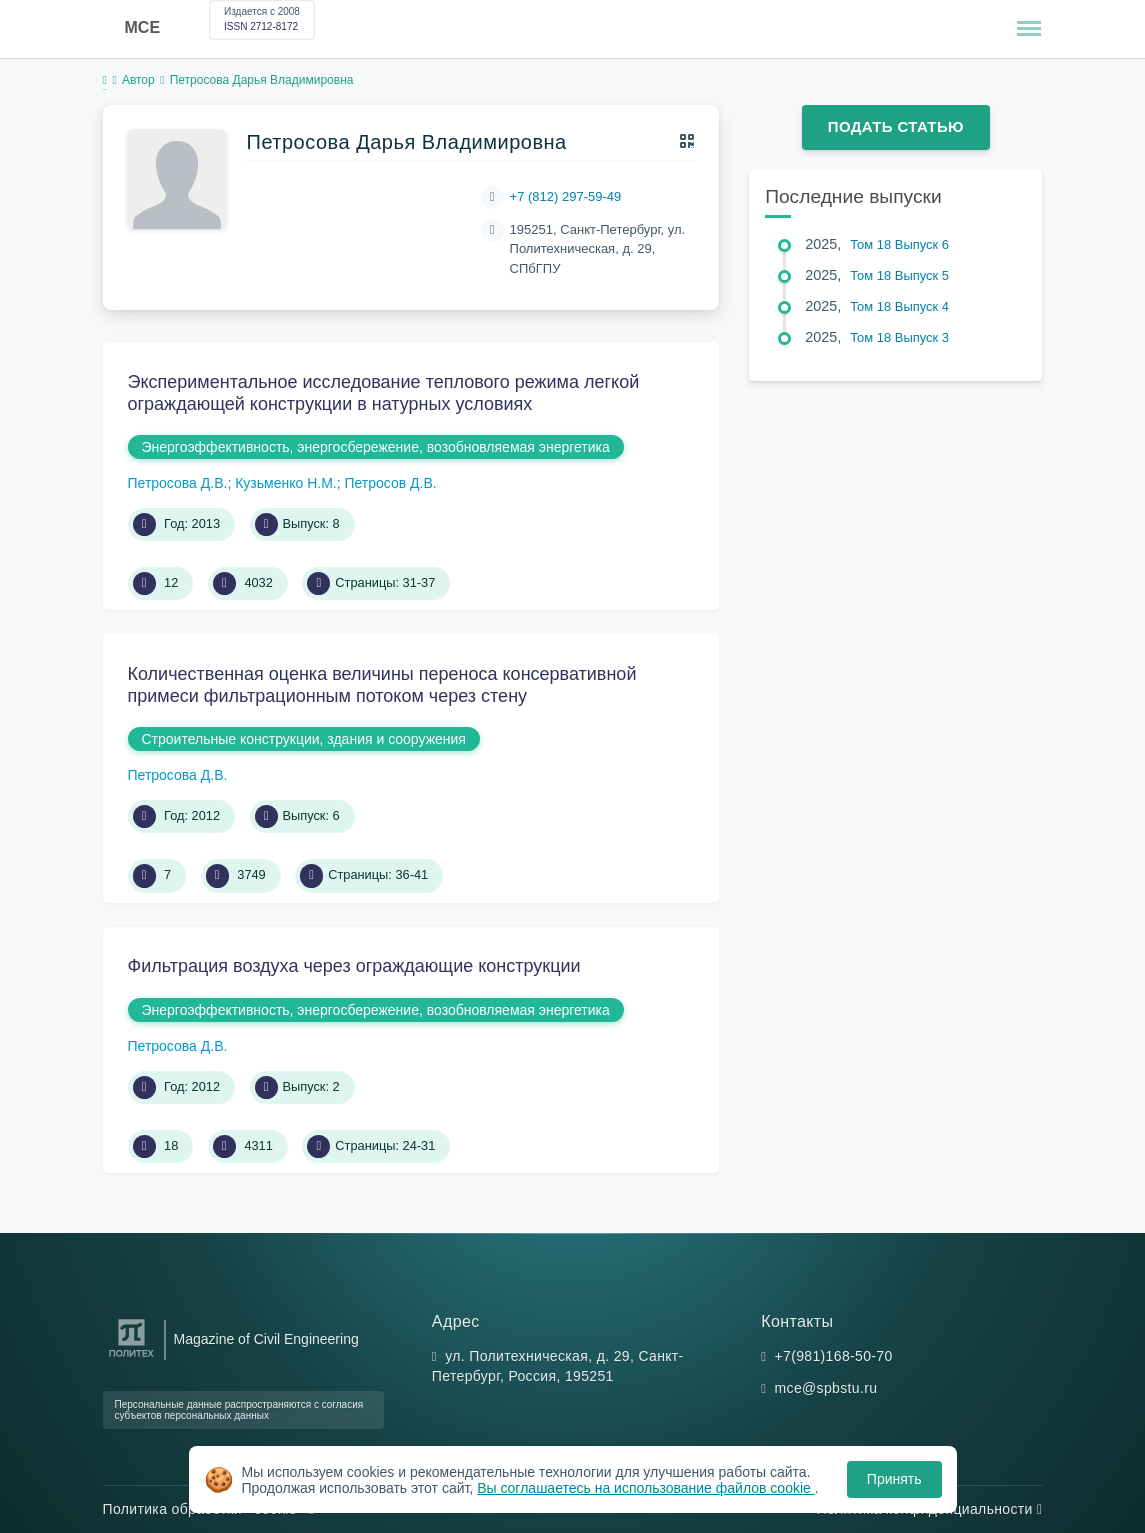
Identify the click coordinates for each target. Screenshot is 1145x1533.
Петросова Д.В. (178, 483)
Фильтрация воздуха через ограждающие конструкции (354, 966)
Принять (894, 1479)
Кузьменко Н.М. (286, 483)
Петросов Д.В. (390, 483)
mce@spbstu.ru (826, 1388)
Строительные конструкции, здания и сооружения (304, 739)
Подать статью (896, 126)
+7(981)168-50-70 (834, 1356)
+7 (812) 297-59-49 (566, 196)
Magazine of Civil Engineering (266, 1339)
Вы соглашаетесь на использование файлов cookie (646, 1488)
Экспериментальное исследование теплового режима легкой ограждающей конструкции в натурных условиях (384, 393)
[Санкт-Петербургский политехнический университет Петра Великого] (131, 1357)
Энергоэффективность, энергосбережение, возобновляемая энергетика (376, 447)
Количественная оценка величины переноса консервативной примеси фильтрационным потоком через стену (382, 685)
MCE (143, 27)
